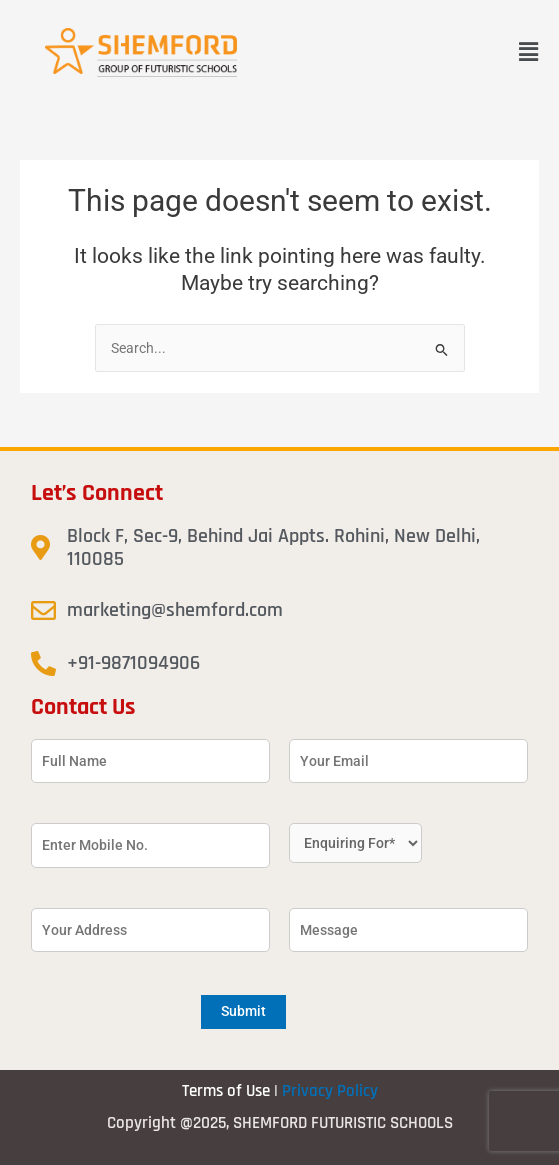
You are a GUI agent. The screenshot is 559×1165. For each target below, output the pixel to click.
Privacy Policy (330, 1091)
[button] (528, 52)
